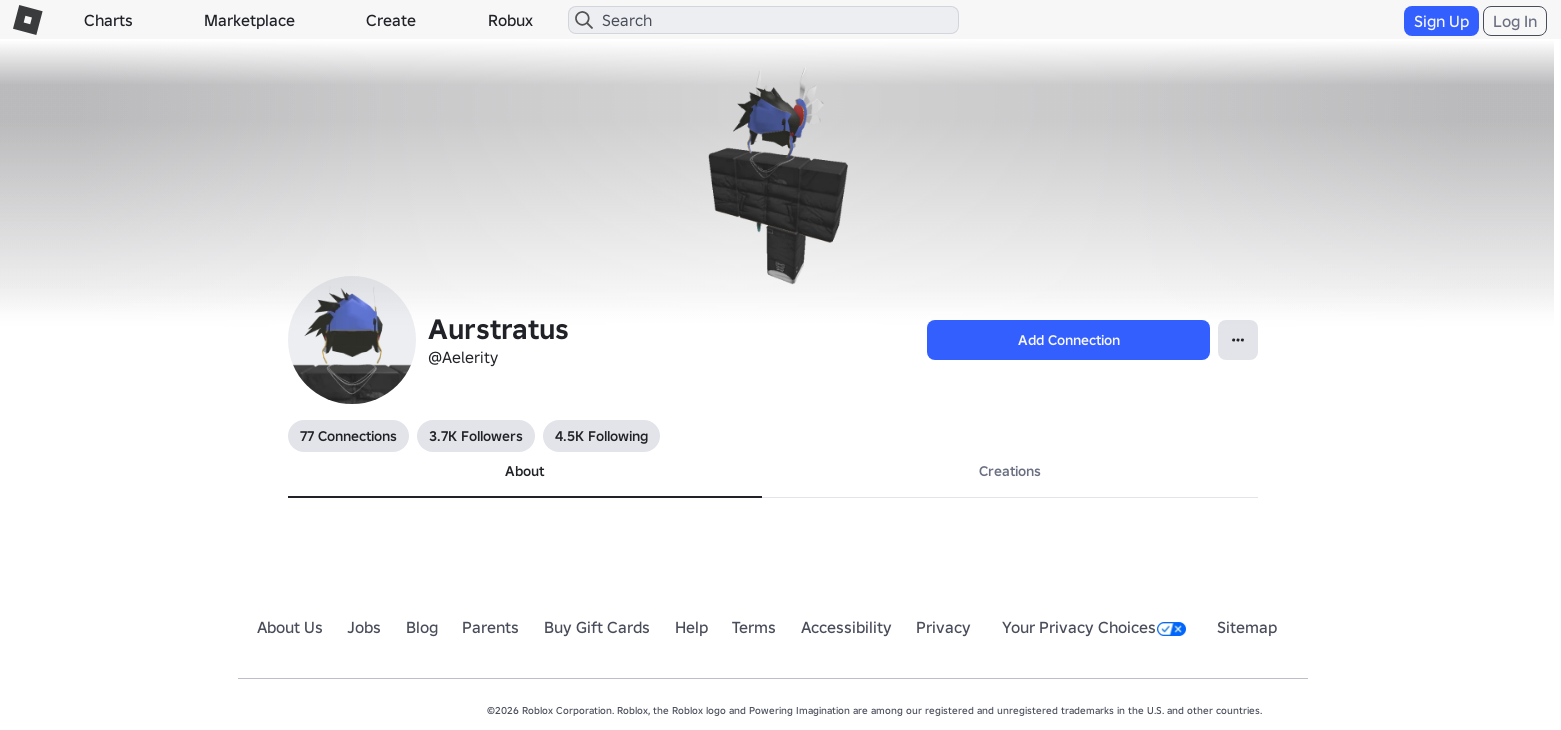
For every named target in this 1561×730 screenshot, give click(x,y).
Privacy (943, 627)
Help (691, 627)
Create (391, 20)
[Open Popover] (1238, 340)
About (524, 471)
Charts (108, 20)
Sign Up (1441, 21)
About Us (290, 627)
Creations (1010, 471)
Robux (510, 20)
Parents (490, 627)
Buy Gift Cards (597, 627)
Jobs (364, 627)
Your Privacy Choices (1094, 627)
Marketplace (249, 20)
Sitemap (1247, 627)
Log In (1515, 21)
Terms (754, 627)
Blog (422, 627)
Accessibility (846, 627)
